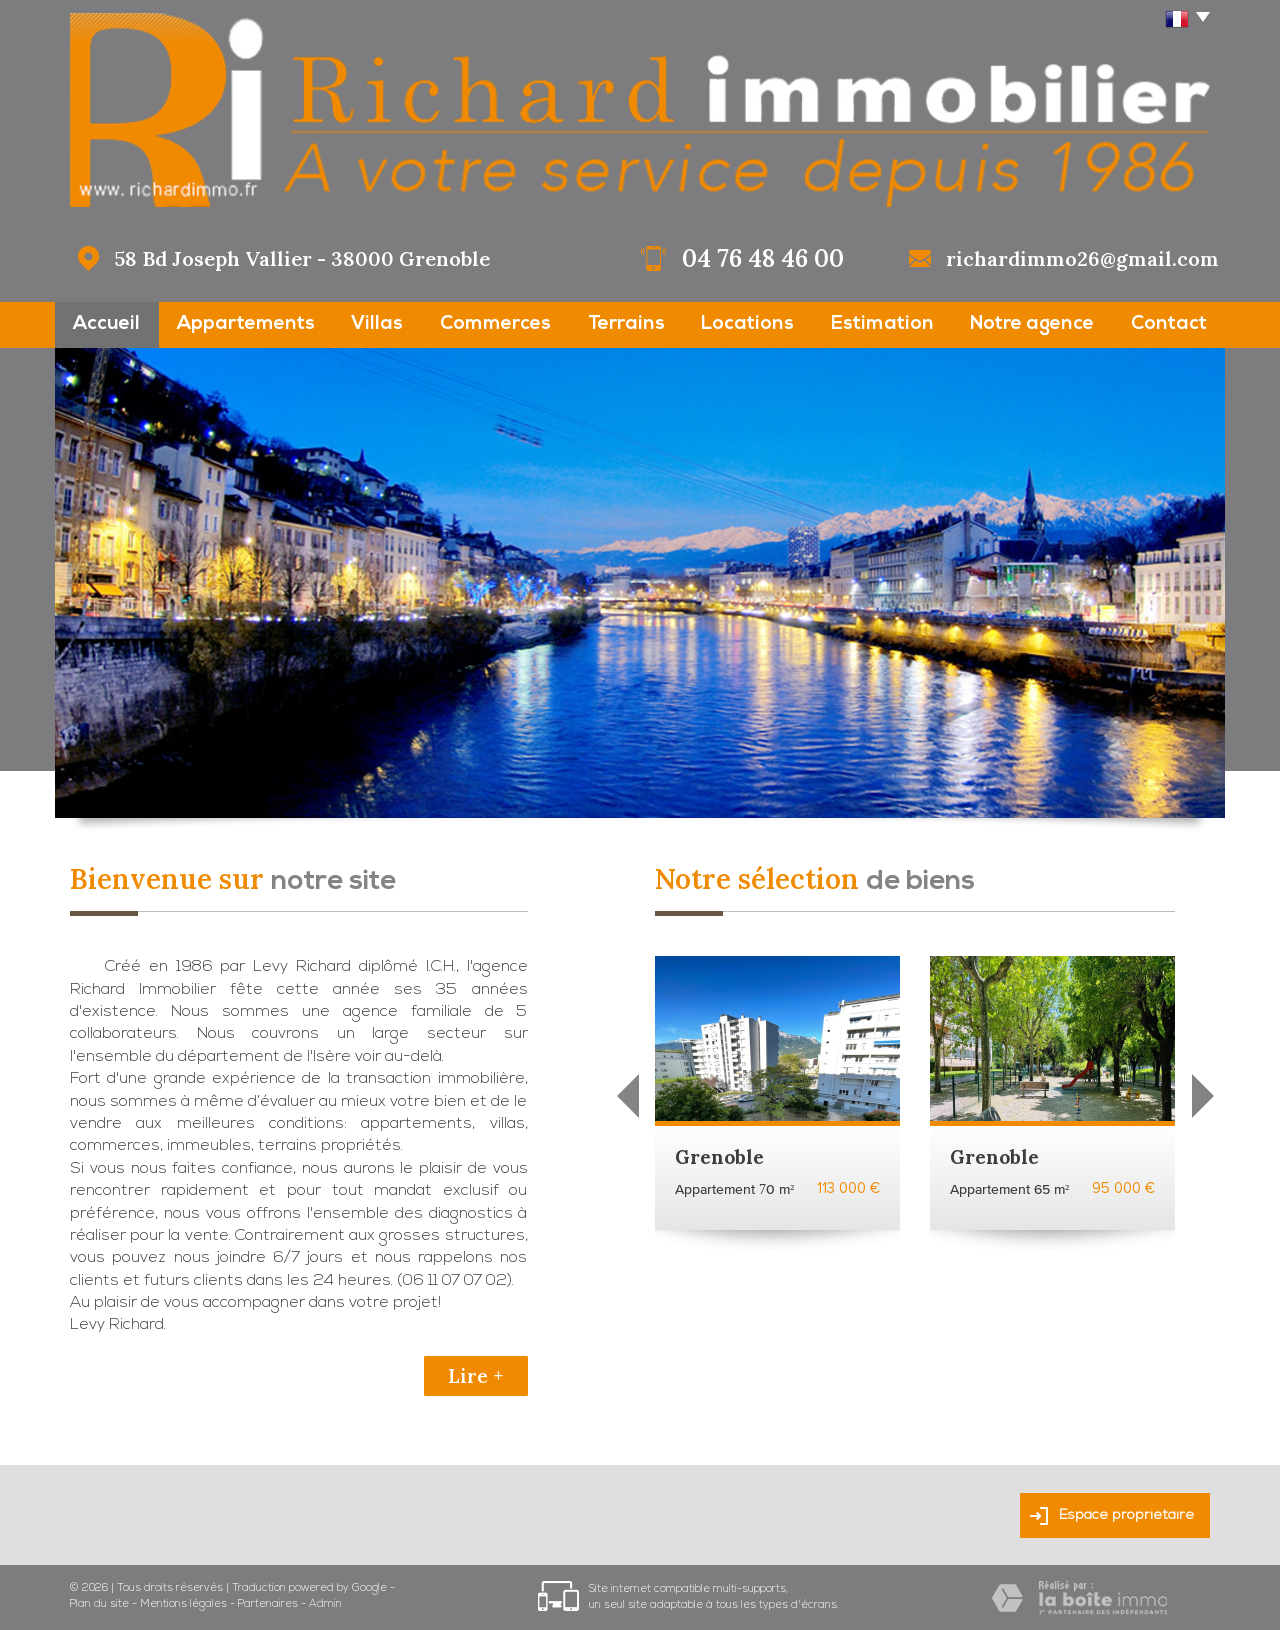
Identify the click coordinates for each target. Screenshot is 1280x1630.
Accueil (106, 324)
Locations (747, 324)
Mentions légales (183, 1604)
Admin (325, 1604)
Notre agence (1032, 324)
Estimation (882, 324)
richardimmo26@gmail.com (1082, 258)
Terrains (626, 324)
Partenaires (268, 1604)
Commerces (495, 324)
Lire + (475, 1376)
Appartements (246, 324)
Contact (1169, 324)
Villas (377, 324)
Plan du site (99, 1604)
